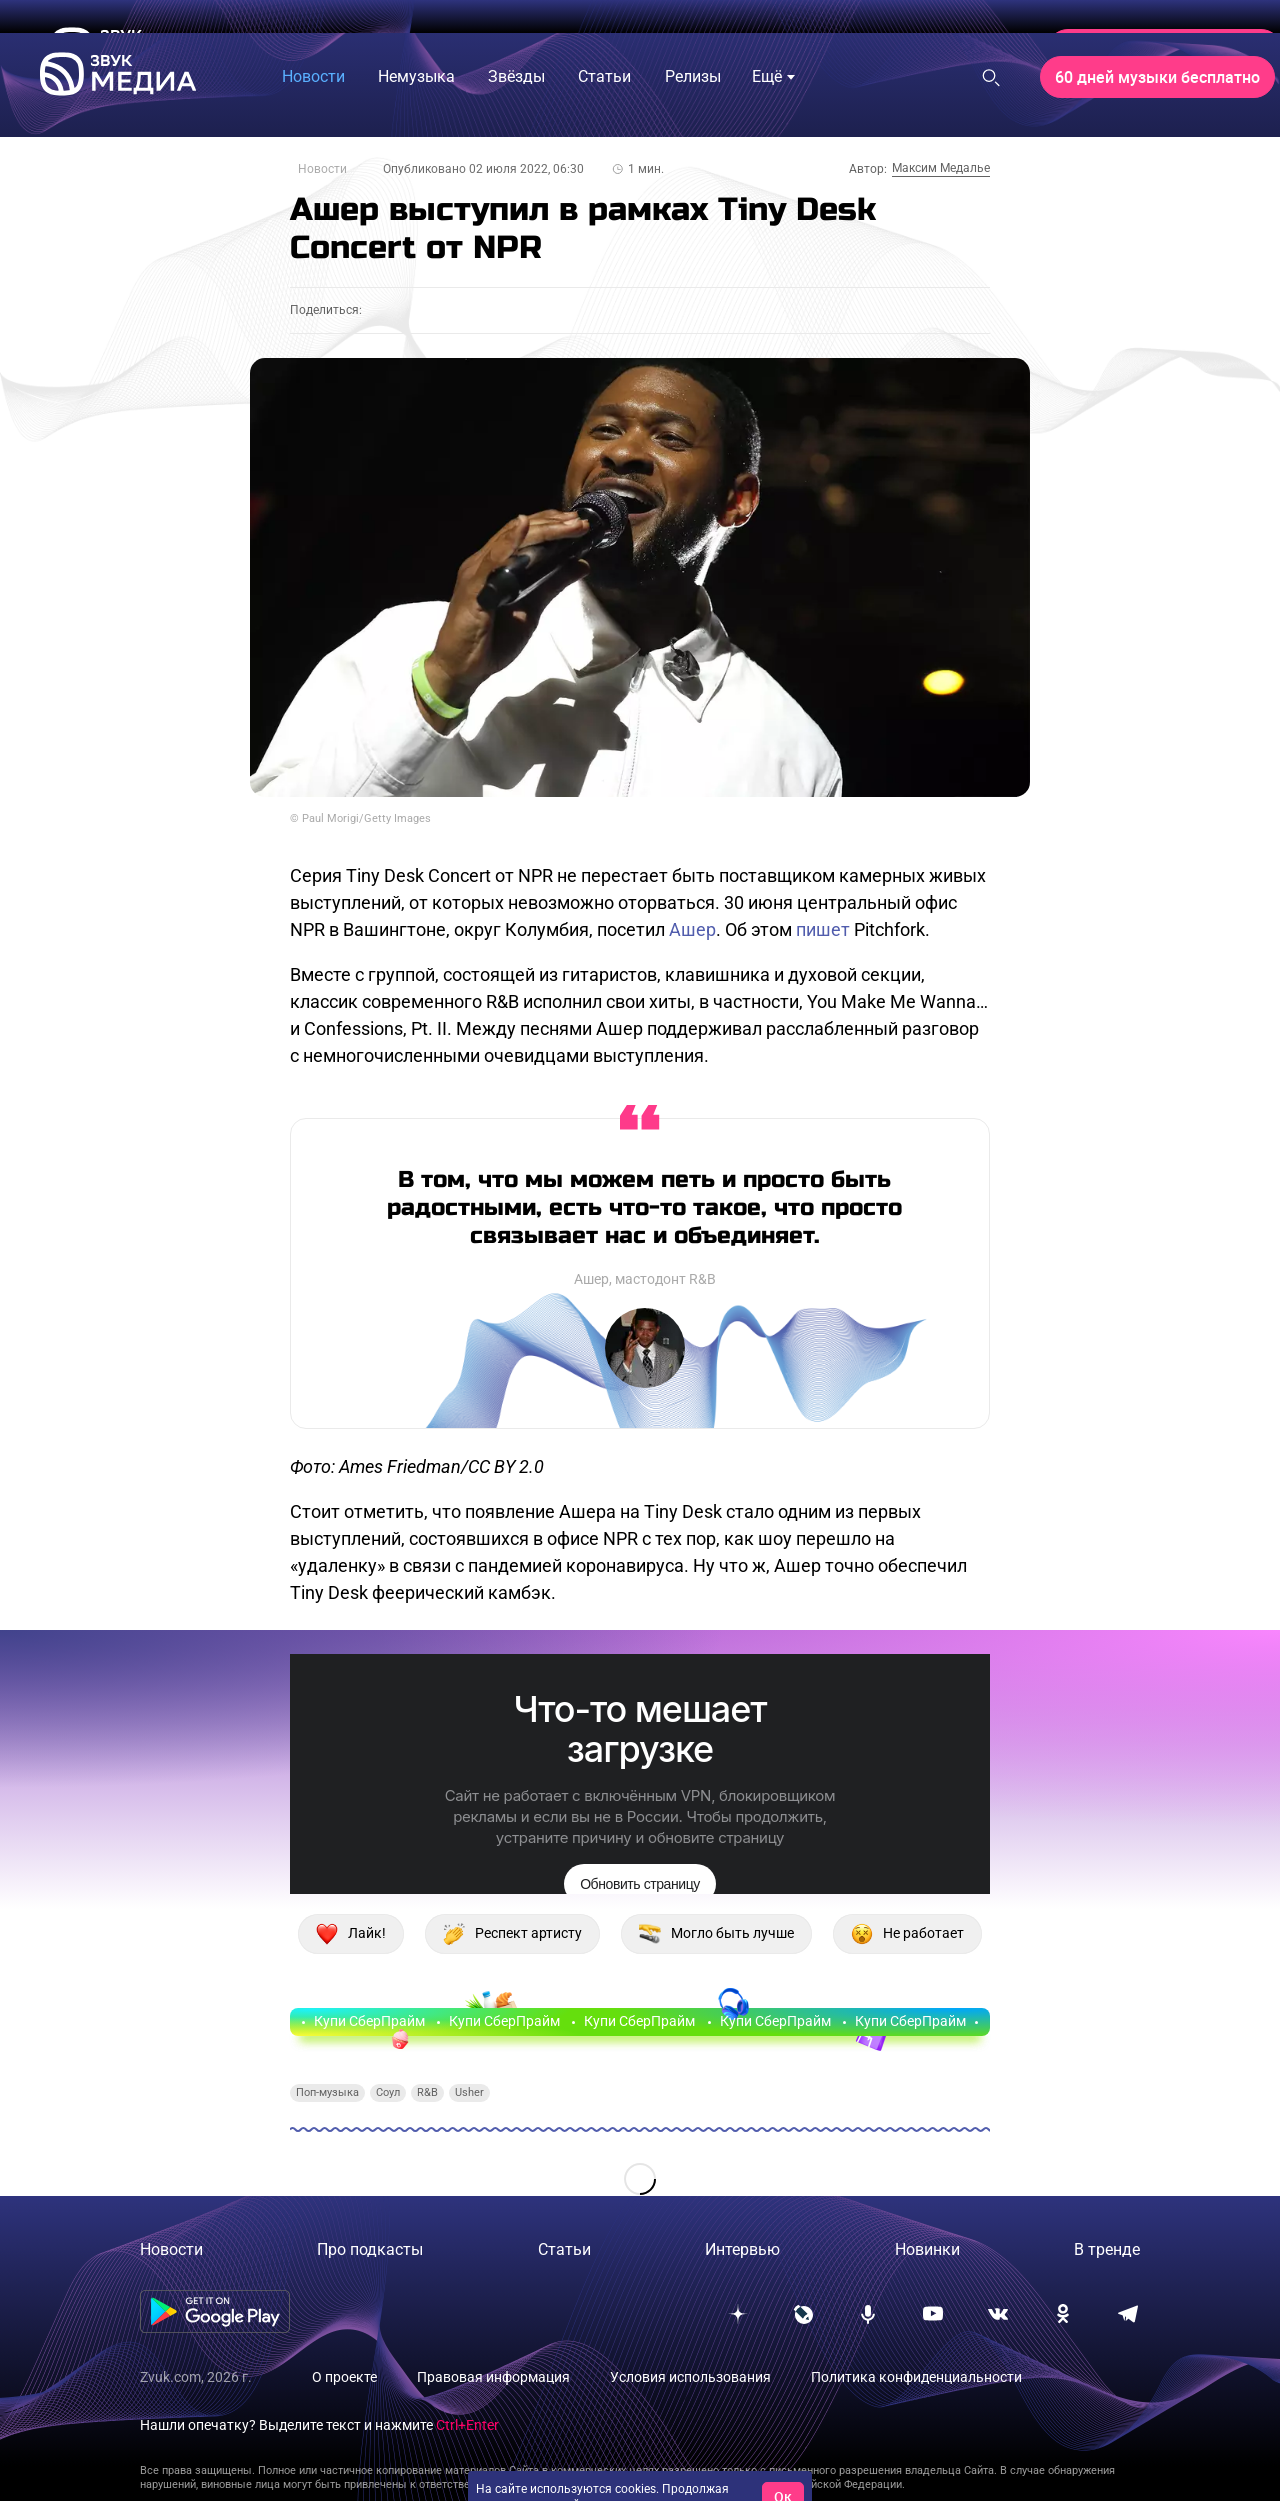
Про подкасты (370, 2249)
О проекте (344, 2377)
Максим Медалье (941, 168)
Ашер (692, 929)
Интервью (742, 2249)
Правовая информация (493, 2377)
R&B (427, 2092)
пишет (823, 929)
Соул (388, 2092)
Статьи (564, 2249)
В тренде (1107, 2249)
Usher (469, 2092)
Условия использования (690, 2377)
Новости (322, 169)
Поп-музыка (327, 2092)
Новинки (927, 2249)
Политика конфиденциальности (916, 2377)
